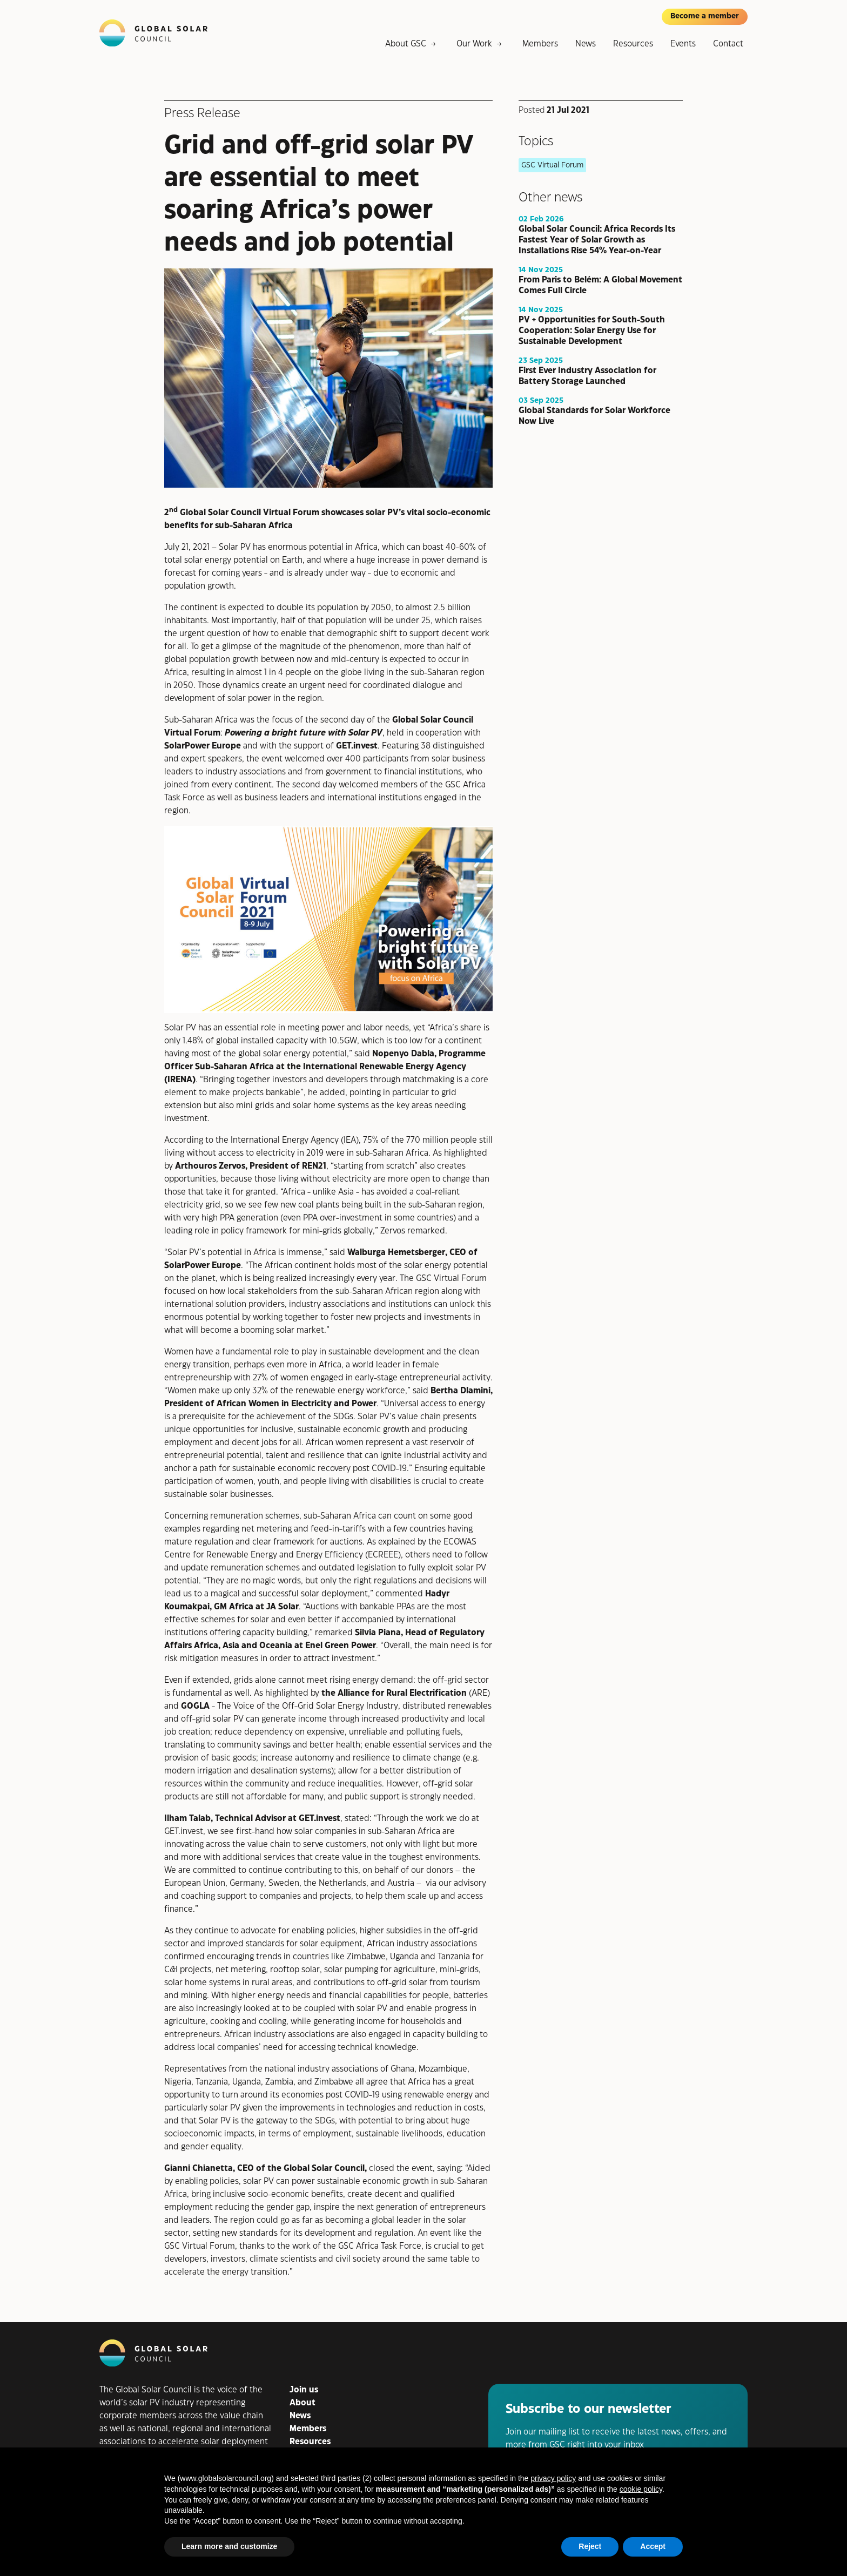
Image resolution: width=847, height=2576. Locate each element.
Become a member (704, 16)
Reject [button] (590, 2546)
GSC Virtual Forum (552, 164)
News (585, 44)
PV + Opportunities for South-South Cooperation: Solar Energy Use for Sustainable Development (592, 330)
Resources (633, 44)
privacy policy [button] (553, 2478)
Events (683, 44)
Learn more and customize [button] (229, 2546)
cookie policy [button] (641, 2489)
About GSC (405, 44)
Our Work (474, 44)
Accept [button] (653, 2546)
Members (540, 44)
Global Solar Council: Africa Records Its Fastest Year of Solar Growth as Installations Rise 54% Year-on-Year (597, 239)
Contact (728, 44)
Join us (304, 2390)
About (302, 2403)
